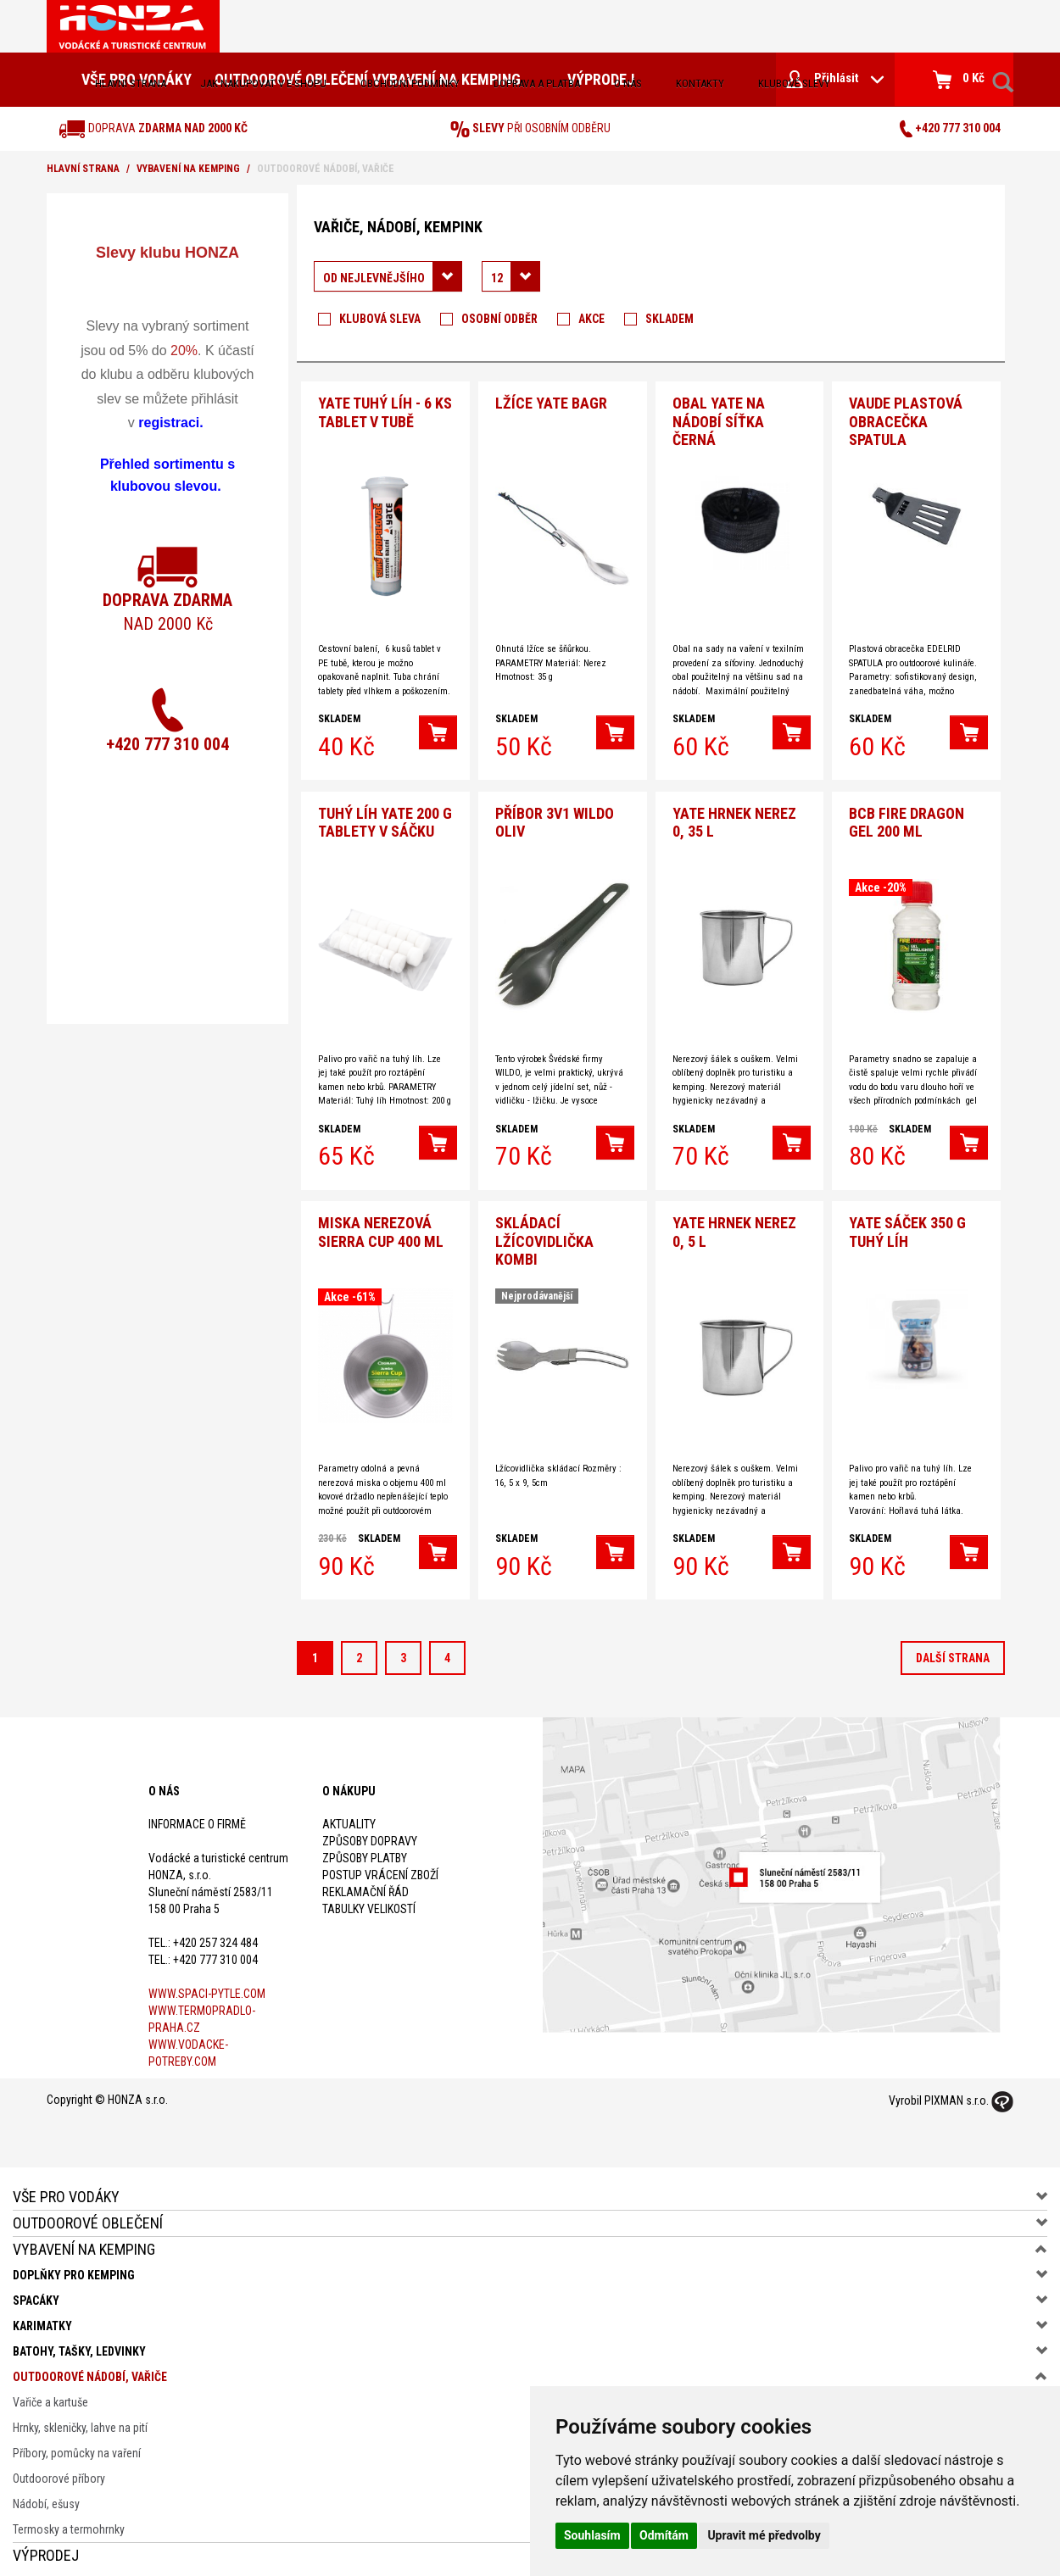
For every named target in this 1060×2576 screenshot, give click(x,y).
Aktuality (349, 1815)
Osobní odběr (499, 318)
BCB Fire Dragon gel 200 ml (906, 816)
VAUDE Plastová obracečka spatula (905, 419)
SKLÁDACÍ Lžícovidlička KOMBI (544, 1232)
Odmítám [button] (664, 2535)
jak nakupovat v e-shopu (263, 83)
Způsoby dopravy (369, 1832)
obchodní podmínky (410, 83)
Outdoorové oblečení (88, 2214)
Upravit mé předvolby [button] (763, 2535)
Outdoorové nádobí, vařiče (90, 2367)
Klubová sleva (380, 318)
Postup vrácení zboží (380, 1865)
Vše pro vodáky (66, 2187)
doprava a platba (537, 83)
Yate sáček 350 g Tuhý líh (907, 1223)
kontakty (700, 83)
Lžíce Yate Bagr (551, 400)
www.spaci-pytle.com (206, 1984)
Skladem (669, 318)
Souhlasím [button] (592, 2535)
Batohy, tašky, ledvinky (79, 2342)
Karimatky (42, 2316)
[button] (438, 730)
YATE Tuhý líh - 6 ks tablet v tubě (385, 410)
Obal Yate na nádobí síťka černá (718, 419)
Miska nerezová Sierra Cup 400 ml (381, 1223)
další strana (953, 1649)
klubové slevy (794, 83)
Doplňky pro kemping (74, 2266)
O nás (628, 83)
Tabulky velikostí (369, 1899)
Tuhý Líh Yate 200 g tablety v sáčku (385, 816)
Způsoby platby (364, 1848)
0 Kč (959, 79)
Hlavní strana (130, 83)
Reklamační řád (365, 1882)
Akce (591, 318)
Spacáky (36, 2291)
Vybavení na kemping (188, 169)
